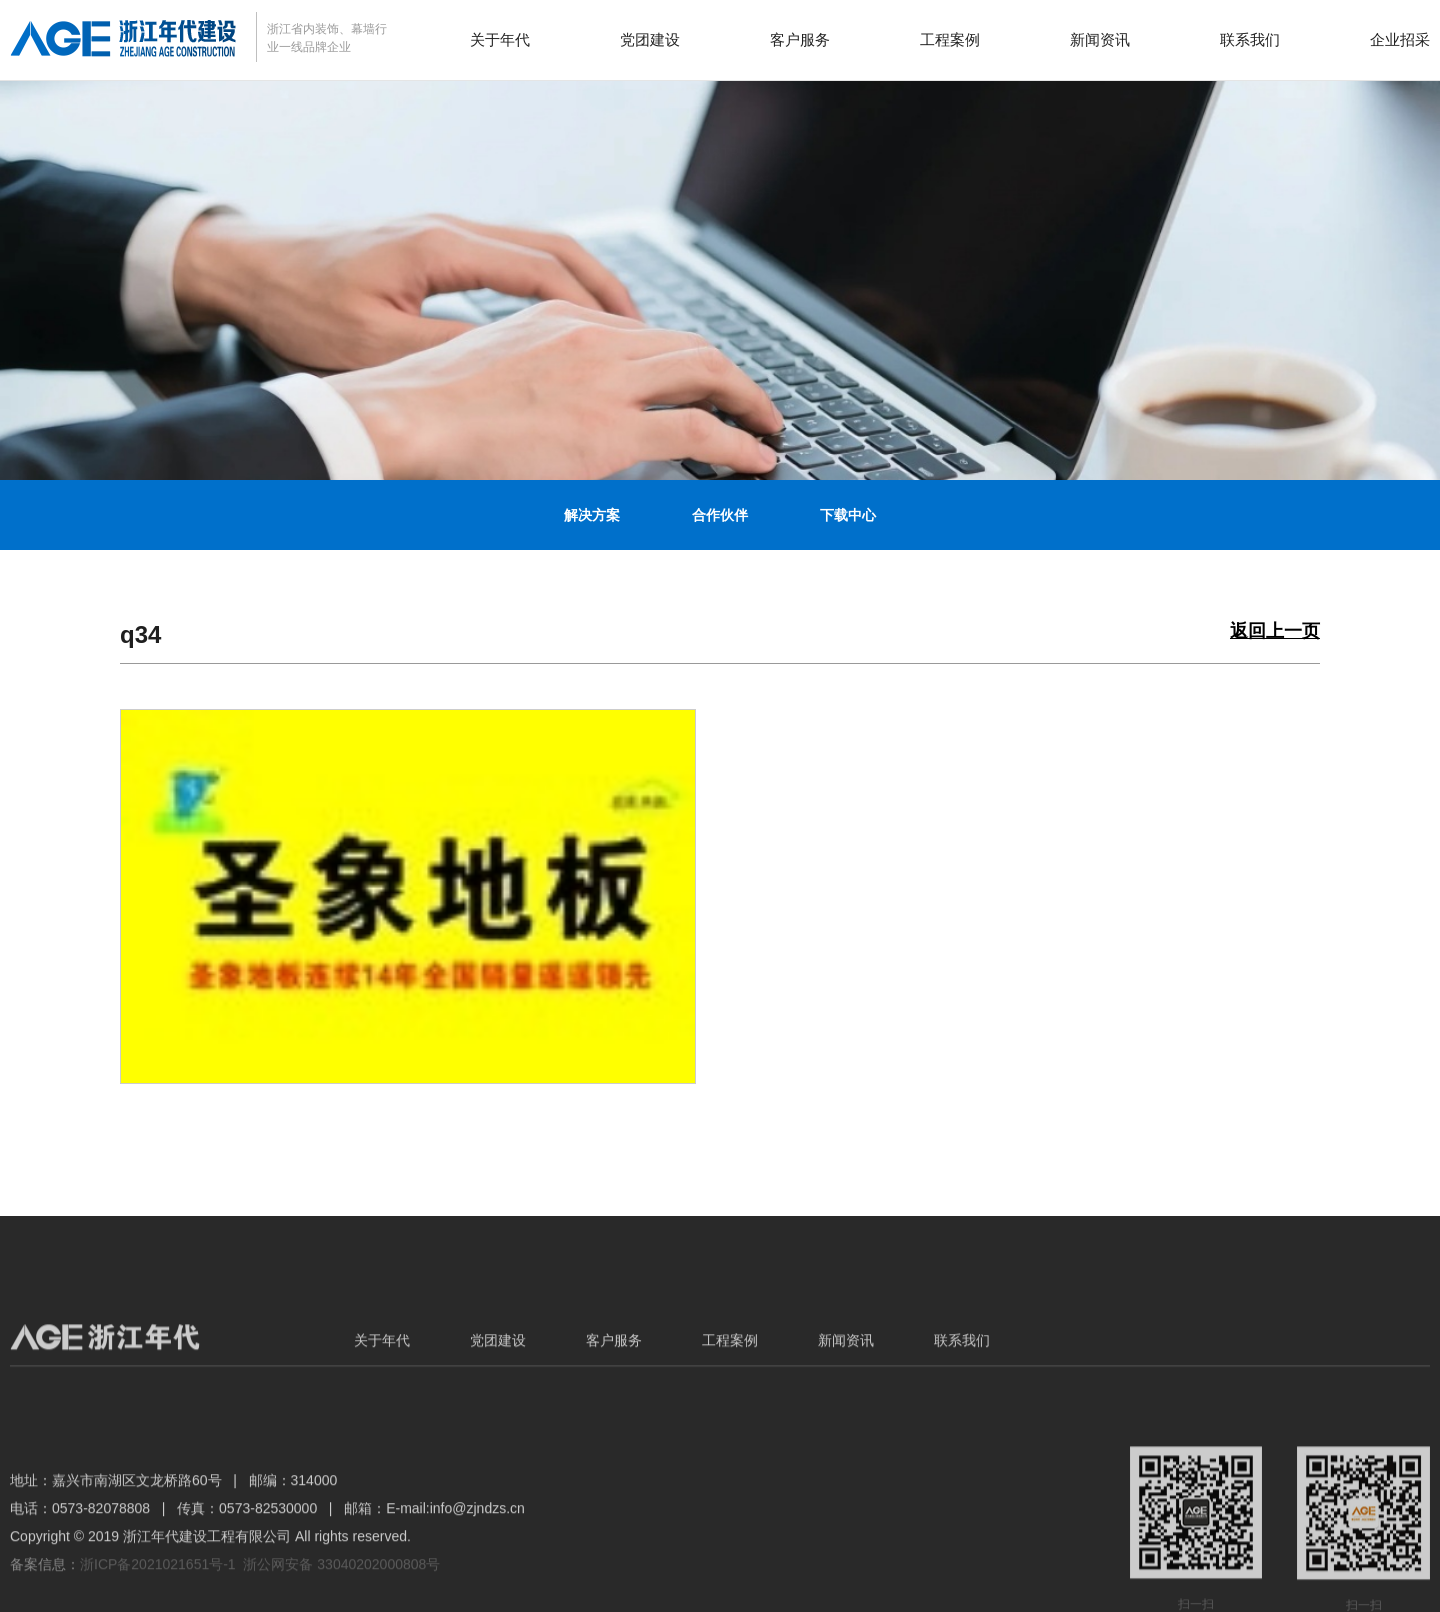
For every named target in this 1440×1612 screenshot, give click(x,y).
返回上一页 (1275, 631)
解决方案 (592, 515)
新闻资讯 (1100, 39)
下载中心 (848, 515)
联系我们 (1250, 39)
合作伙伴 (720, 515)
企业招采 (1400, 39)
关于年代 (500, 39)
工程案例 (950, 39)
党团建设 (650, 39)
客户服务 (800, 39)
